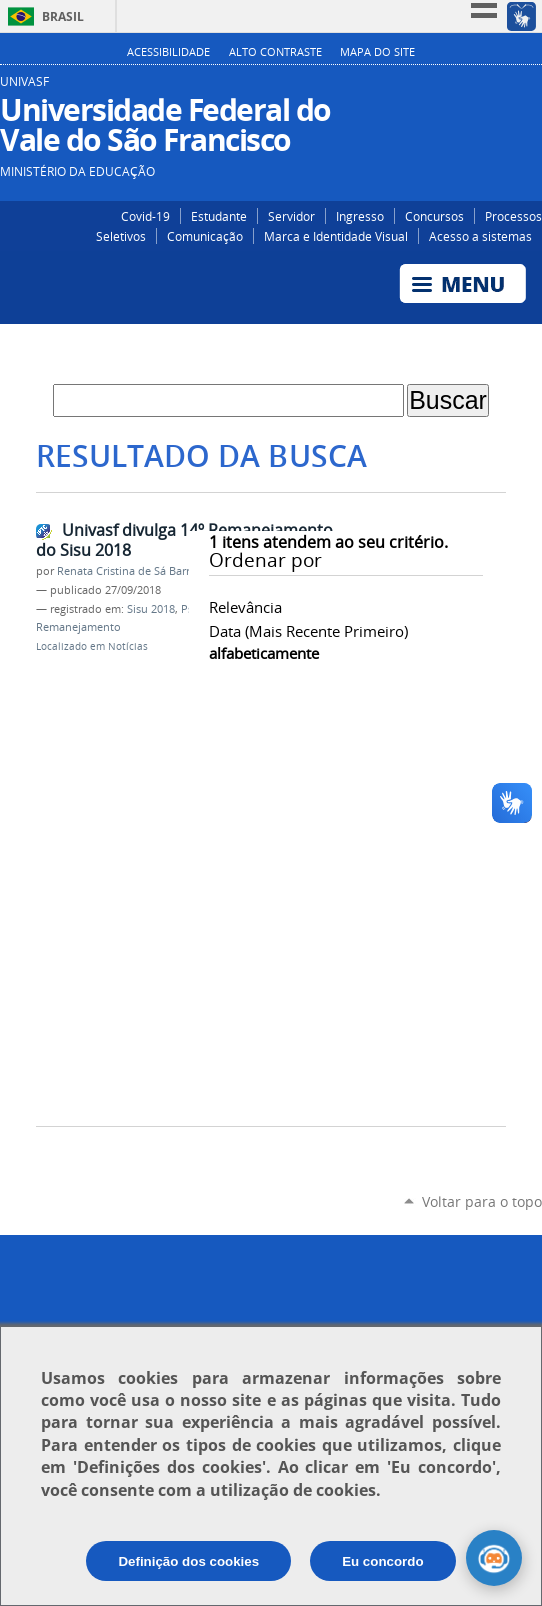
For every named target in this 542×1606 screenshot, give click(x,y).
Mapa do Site (377, 52)
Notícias (128, 646)
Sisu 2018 (151, 609)
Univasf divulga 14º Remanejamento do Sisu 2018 (184, 540)
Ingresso (360, 216)
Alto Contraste (275, 52)
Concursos (434, 216)
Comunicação (205, 236)
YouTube (529, 89)
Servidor (291, 216)
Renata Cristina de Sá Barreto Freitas (150, 571)
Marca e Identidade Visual (336, 236)
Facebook (499, 89)
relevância (245, 607)
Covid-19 (145, 216)
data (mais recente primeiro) (308, 631)
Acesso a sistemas (480, 236)
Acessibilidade (168, 52)
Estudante (219, 216)
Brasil (63, 16)
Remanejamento (78, 627)
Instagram (469, 89)
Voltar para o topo (482, 1201)
